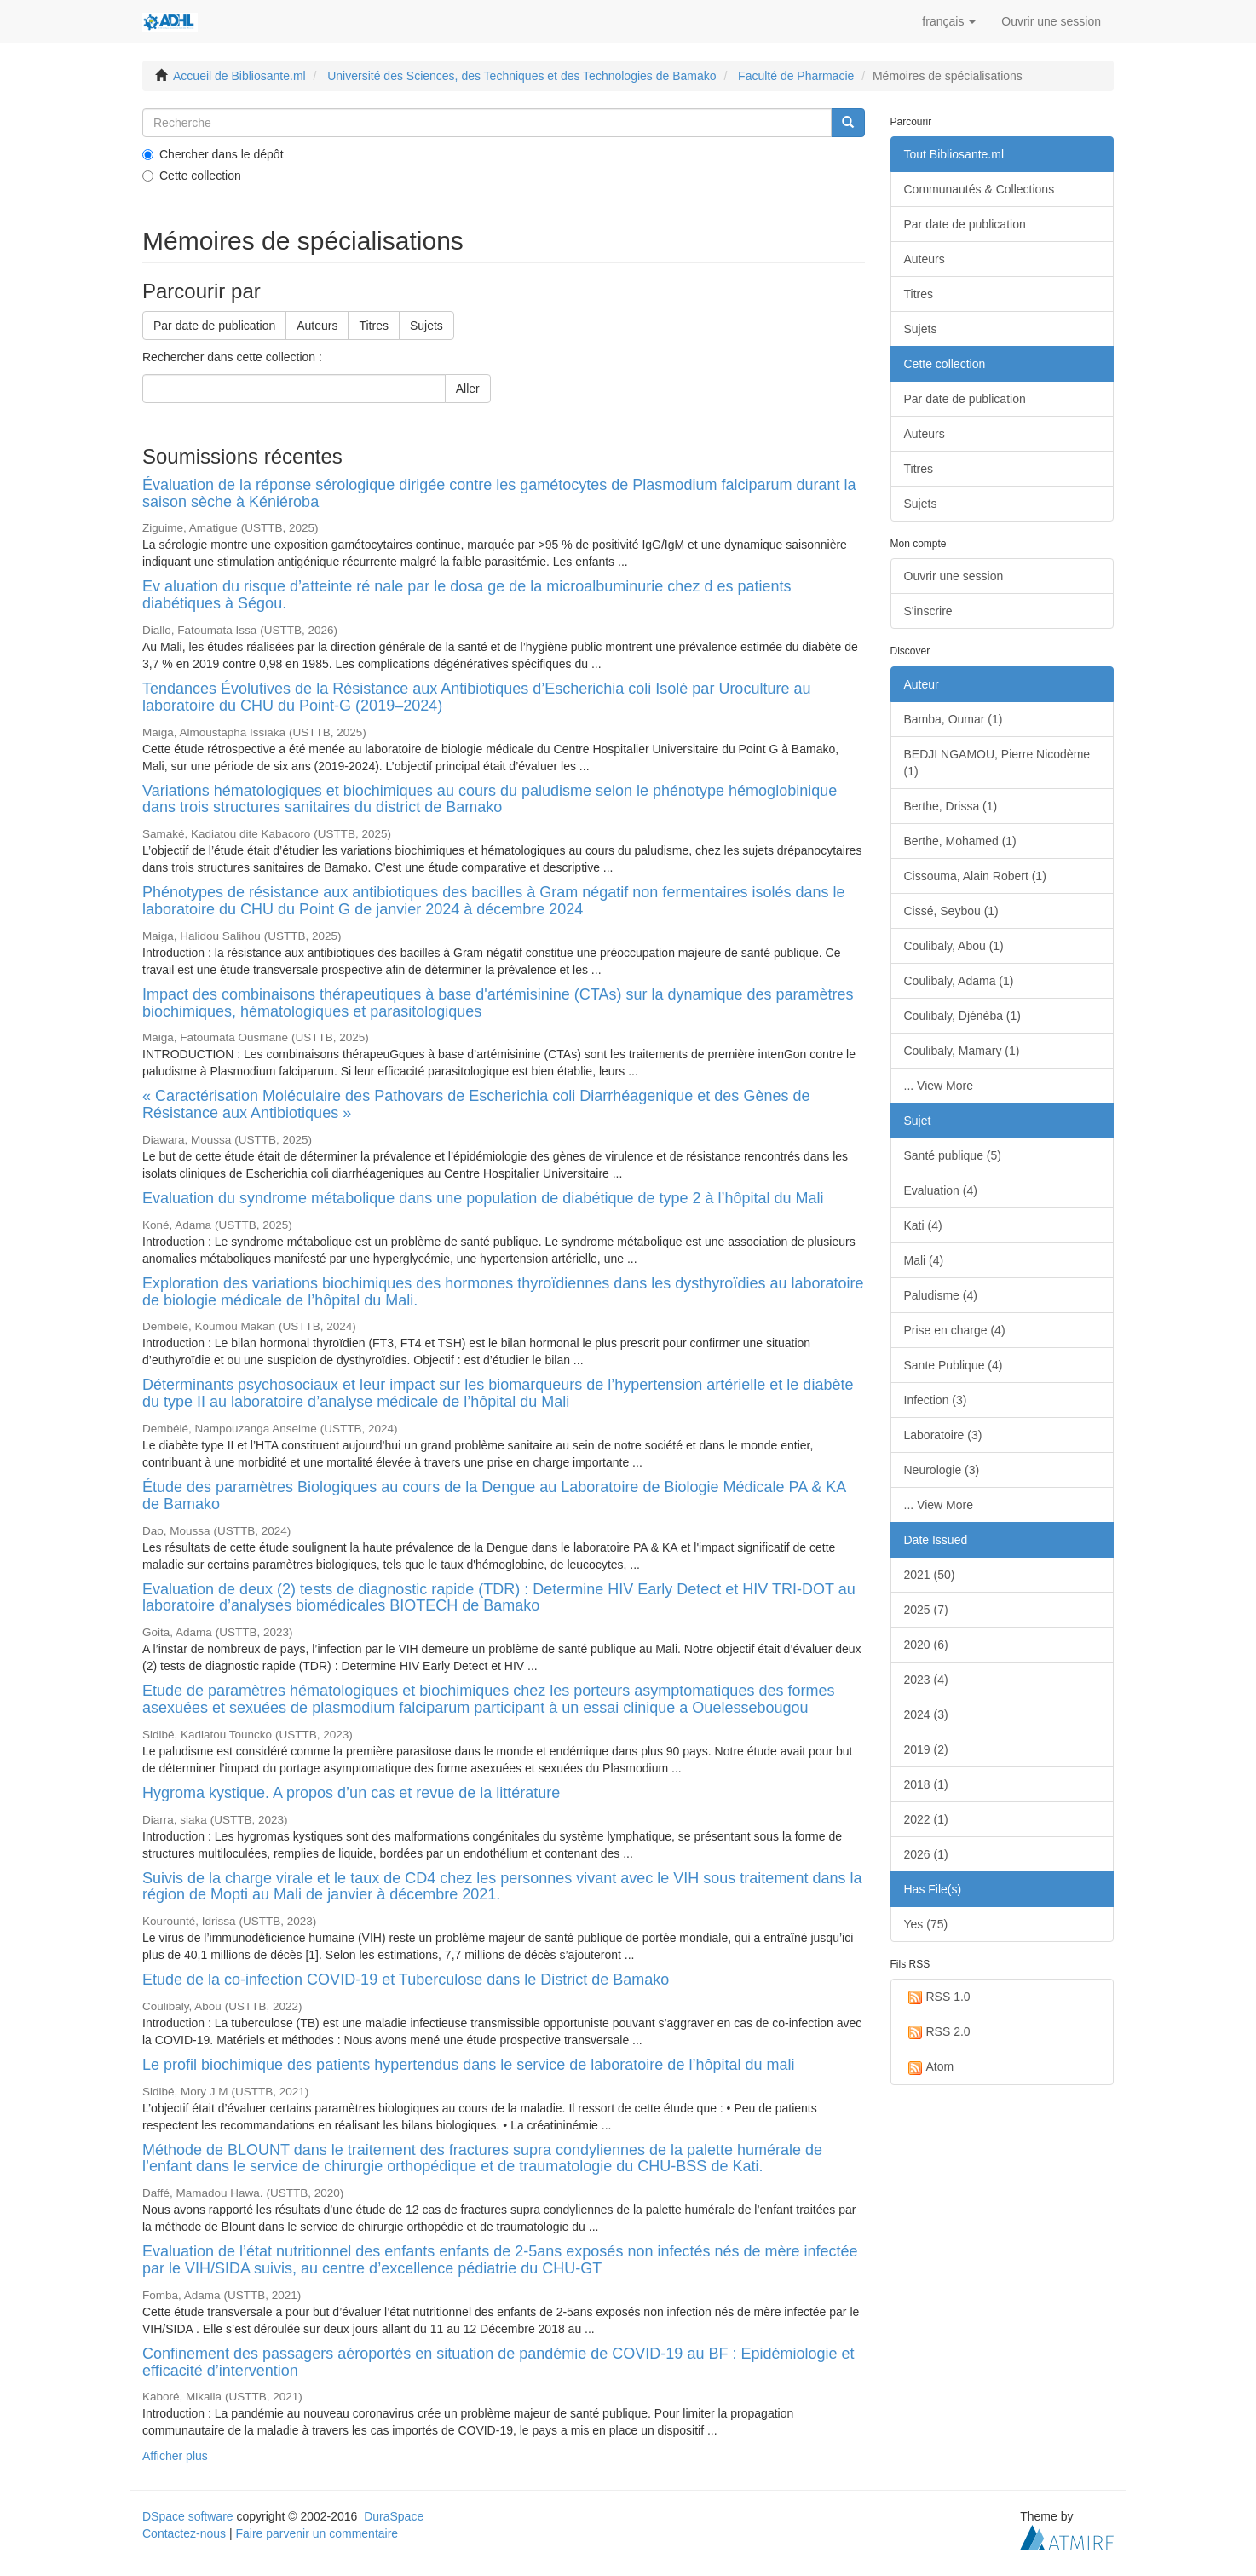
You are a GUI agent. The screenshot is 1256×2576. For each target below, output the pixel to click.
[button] (948, 21)
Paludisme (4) (940, 1295)
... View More (938, 1085)
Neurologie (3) (942, 1470)
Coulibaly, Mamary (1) (962, 1050)
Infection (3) (935, 1400)
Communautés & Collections (979, 189)
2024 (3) (926, 1714)
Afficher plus (175, 2456)
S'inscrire (928, 611)
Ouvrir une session (954, 576)
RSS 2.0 (937, 2032)
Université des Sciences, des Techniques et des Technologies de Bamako (521, 76)
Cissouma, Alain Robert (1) (975, 876)
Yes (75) (926, 1924)
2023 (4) (926, 1679)
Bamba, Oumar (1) (953, 719)
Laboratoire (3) (943, 1435)
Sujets (426, 325)
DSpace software (187, 2516)
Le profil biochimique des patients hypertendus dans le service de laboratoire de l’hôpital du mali (468, 2064)
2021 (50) (929, 1575)
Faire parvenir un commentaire (316, 2533)
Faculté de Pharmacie (796, 76)
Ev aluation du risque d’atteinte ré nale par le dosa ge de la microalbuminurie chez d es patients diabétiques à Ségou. (466, 595)
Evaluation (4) (940, 1190)
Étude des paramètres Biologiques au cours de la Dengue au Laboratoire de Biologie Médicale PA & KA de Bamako (493, 1495)
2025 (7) (926, 1609)
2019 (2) (926, 1749)
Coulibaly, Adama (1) (959, 981)
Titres (373, 325)
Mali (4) (924, 1260)
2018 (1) (926, 1784)
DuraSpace (393, 2516)
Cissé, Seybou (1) (951, 911)
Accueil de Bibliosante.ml (239, 76)
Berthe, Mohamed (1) (960, 841)
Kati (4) (923, 1225)
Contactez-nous (184, 2533)
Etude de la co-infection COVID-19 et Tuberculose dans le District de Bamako (405, 1979)
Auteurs (317, 325)
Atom (929, 2067)
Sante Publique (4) (953, 1365)
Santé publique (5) (952, 1155)
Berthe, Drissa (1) (951, 806)
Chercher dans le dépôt (213, 154)
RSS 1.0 (937, 1997)
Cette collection (191, 175)
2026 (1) (926, 1854)
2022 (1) (926, 1819)
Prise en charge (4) (954, 1330)
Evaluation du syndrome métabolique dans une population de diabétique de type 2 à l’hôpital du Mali (483, 1198)
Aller (468, 388)
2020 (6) (926, 1644)
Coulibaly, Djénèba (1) (962, 1016)
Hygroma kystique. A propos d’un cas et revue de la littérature (351, 1792)
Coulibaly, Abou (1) (954, 946)
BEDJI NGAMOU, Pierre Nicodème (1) (997, 762)
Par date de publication (214, 325)
